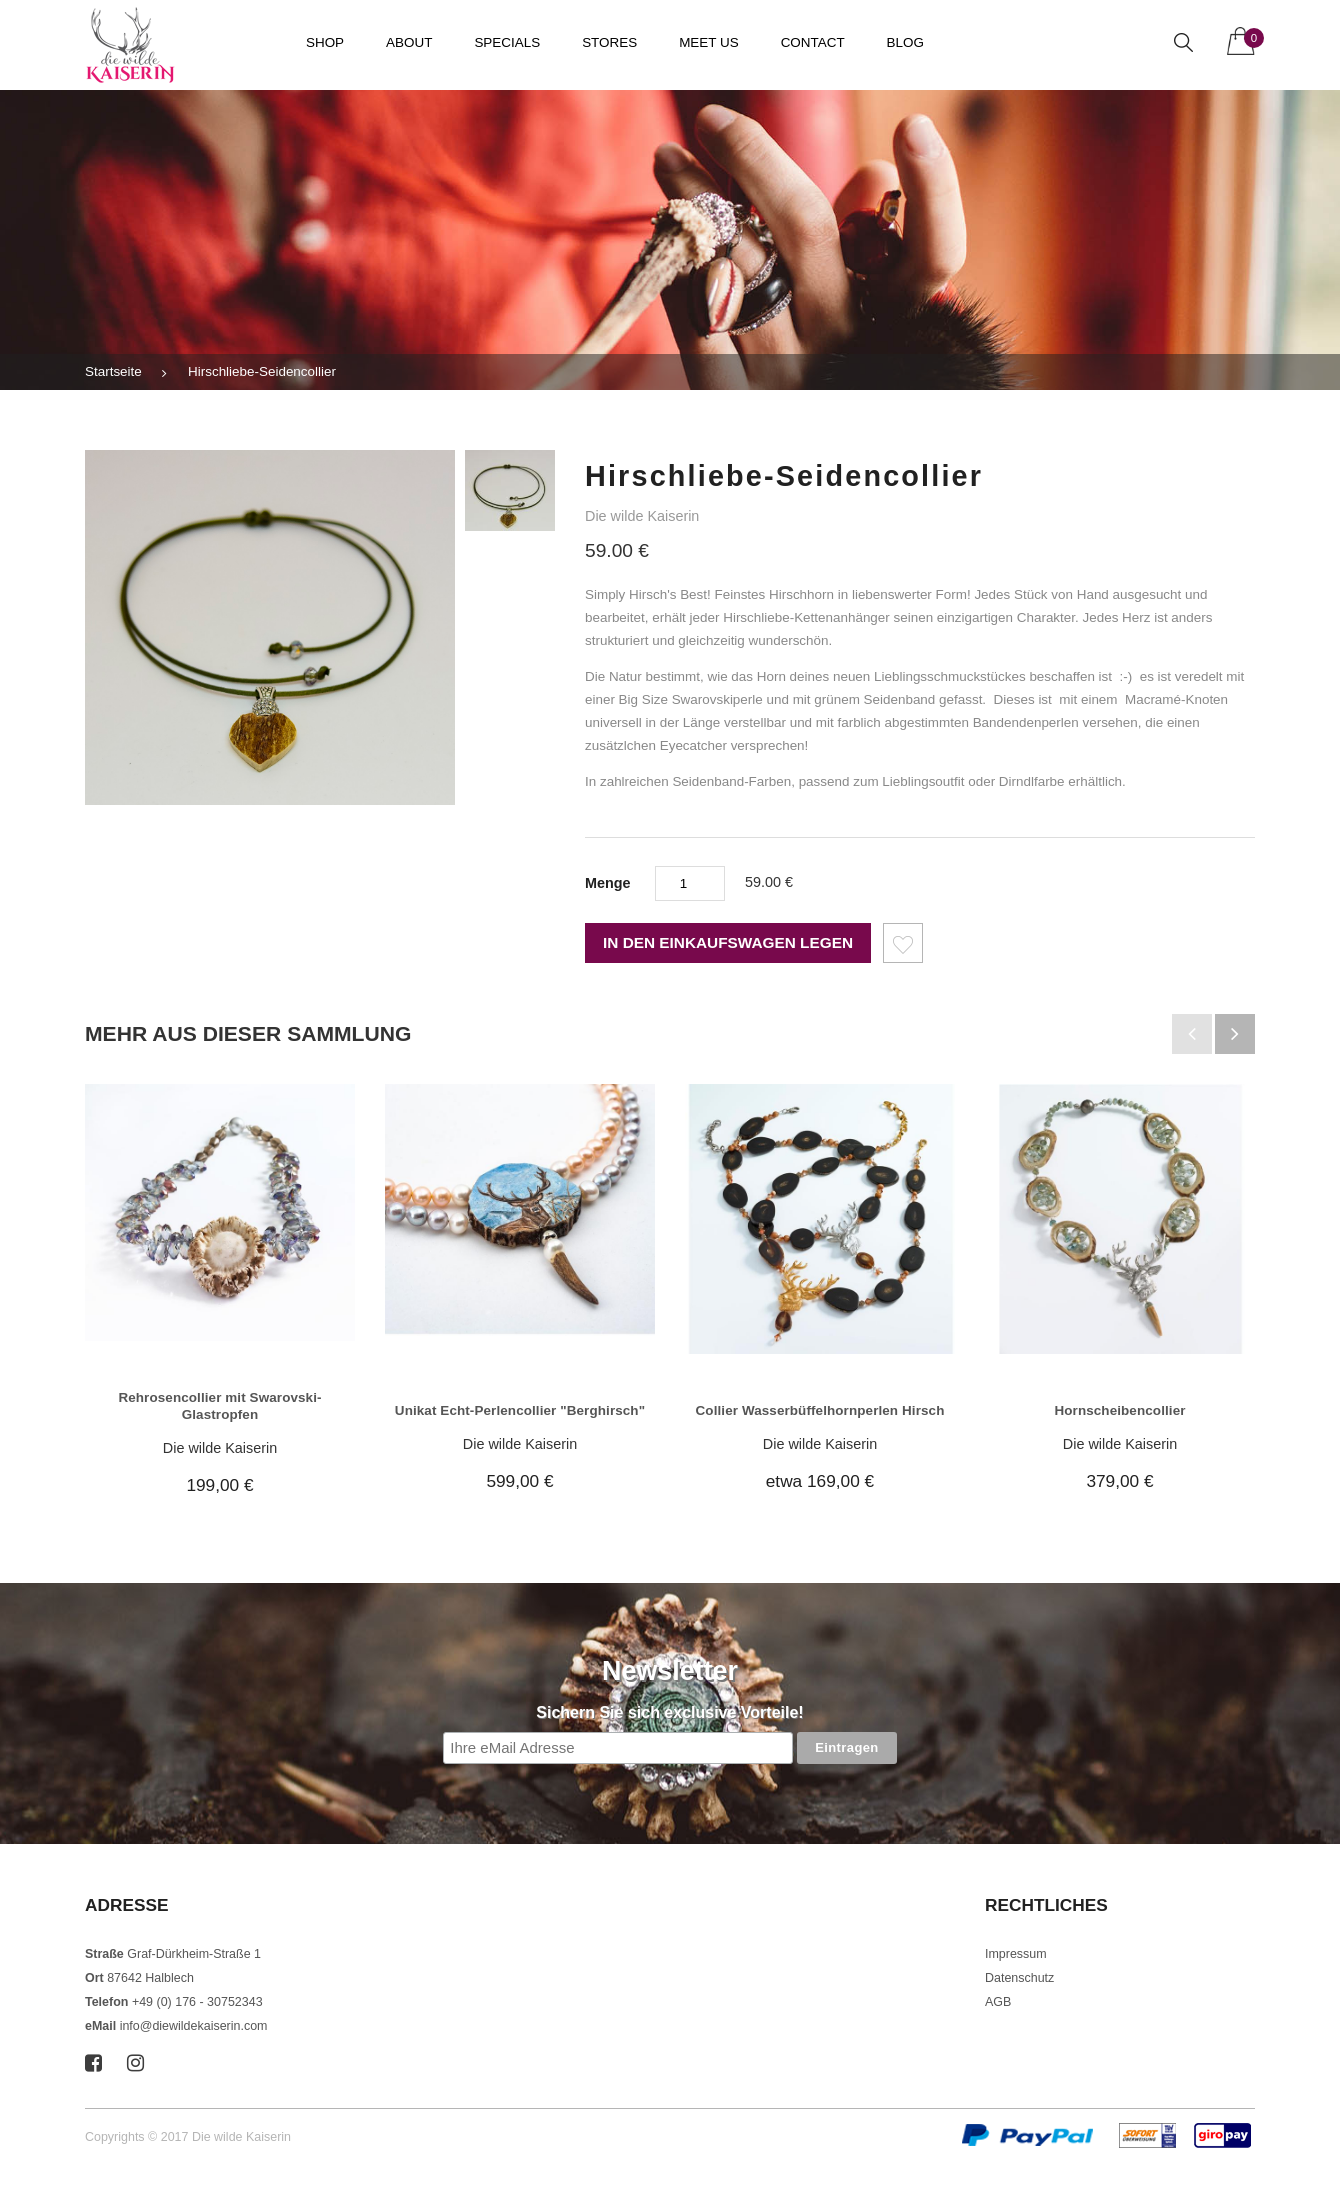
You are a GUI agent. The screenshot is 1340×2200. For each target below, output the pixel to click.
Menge (608, 883)
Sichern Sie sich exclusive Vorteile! (669, 1712)
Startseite (113, 371)
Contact (813, 42)
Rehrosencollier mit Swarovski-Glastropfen (219, 1406)
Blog (905, 42)
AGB (998, 2002)
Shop (325, 42)
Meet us (709, 42)
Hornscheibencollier (1119, 1410)
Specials (507, 42)
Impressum (1016, 1954)
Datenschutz (1019, 1978)
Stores (609, 42)
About (409, 42)
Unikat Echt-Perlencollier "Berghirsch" (520, 1410)
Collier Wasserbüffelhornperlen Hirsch (820, 1410)
